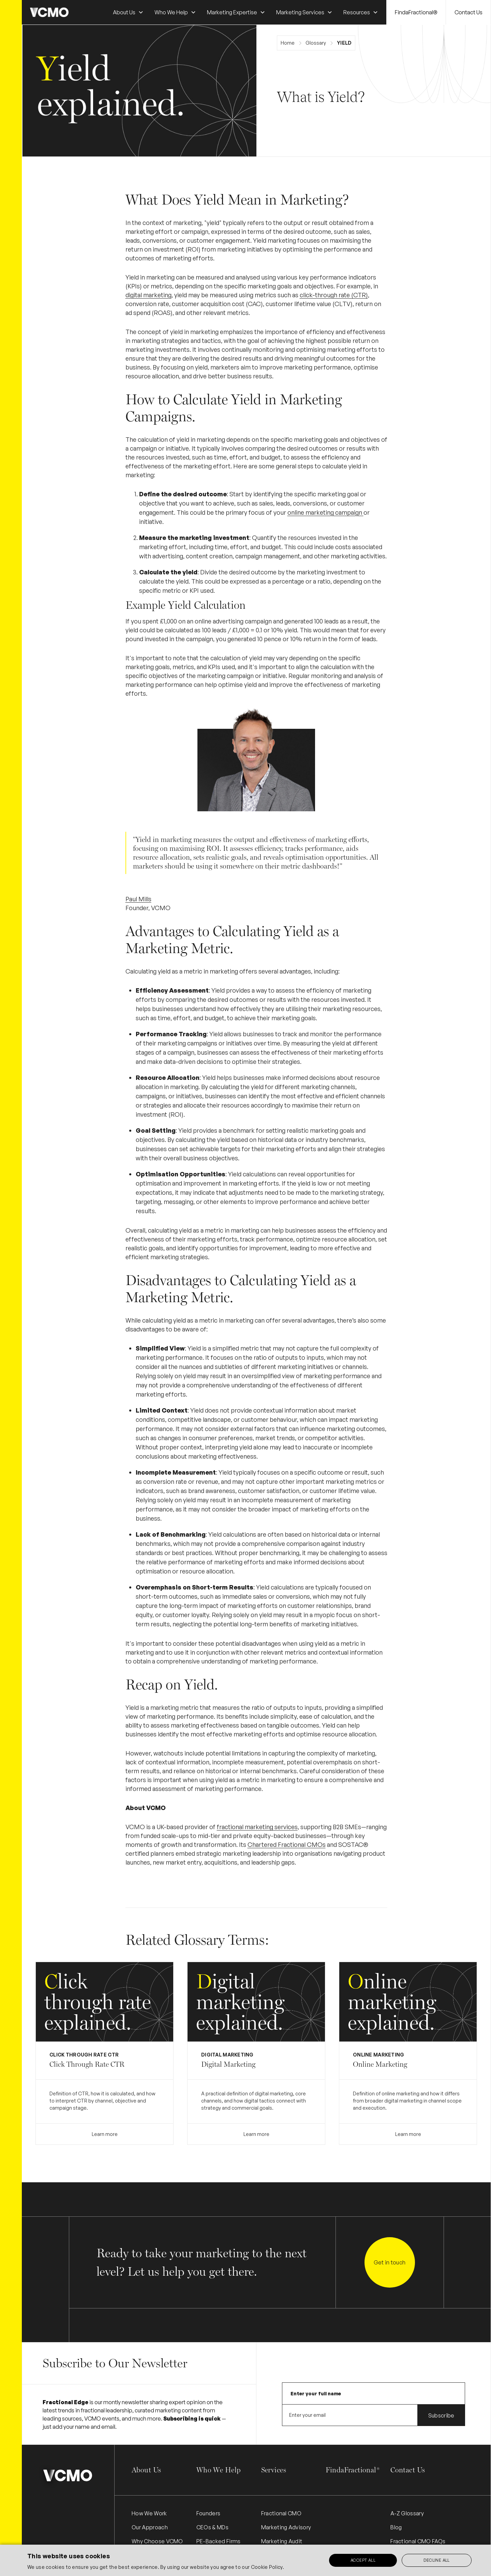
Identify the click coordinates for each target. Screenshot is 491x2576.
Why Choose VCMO (157, 2541)
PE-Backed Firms (218, 2541)
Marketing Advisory (286, 2527)
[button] (128, 12)
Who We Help (218, 2470)
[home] (49, 12)
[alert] (245, 2560)
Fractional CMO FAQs (417, 2541)
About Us (146, 2470)
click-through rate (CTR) (334, 295)
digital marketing (148, 295)
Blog (396, 2527)
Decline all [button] (436, 2560)
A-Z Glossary (407, 2513)
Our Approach (150, 2527)
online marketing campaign (325, 512)
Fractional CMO (281, 2513)
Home (288, 43)
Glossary (316, 43)
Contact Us (468, 12)
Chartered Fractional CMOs (287, 1844)
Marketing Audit (281, 2541)
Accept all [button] (363, 2560)
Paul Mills (138, 899)
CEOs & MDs (212, 2527)
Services (273, 2470)
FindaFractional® (416, 12)
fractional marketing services (257, 1827)
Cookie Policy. (267, 2567)
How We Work (149, 2513)
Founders (208, 2513)
